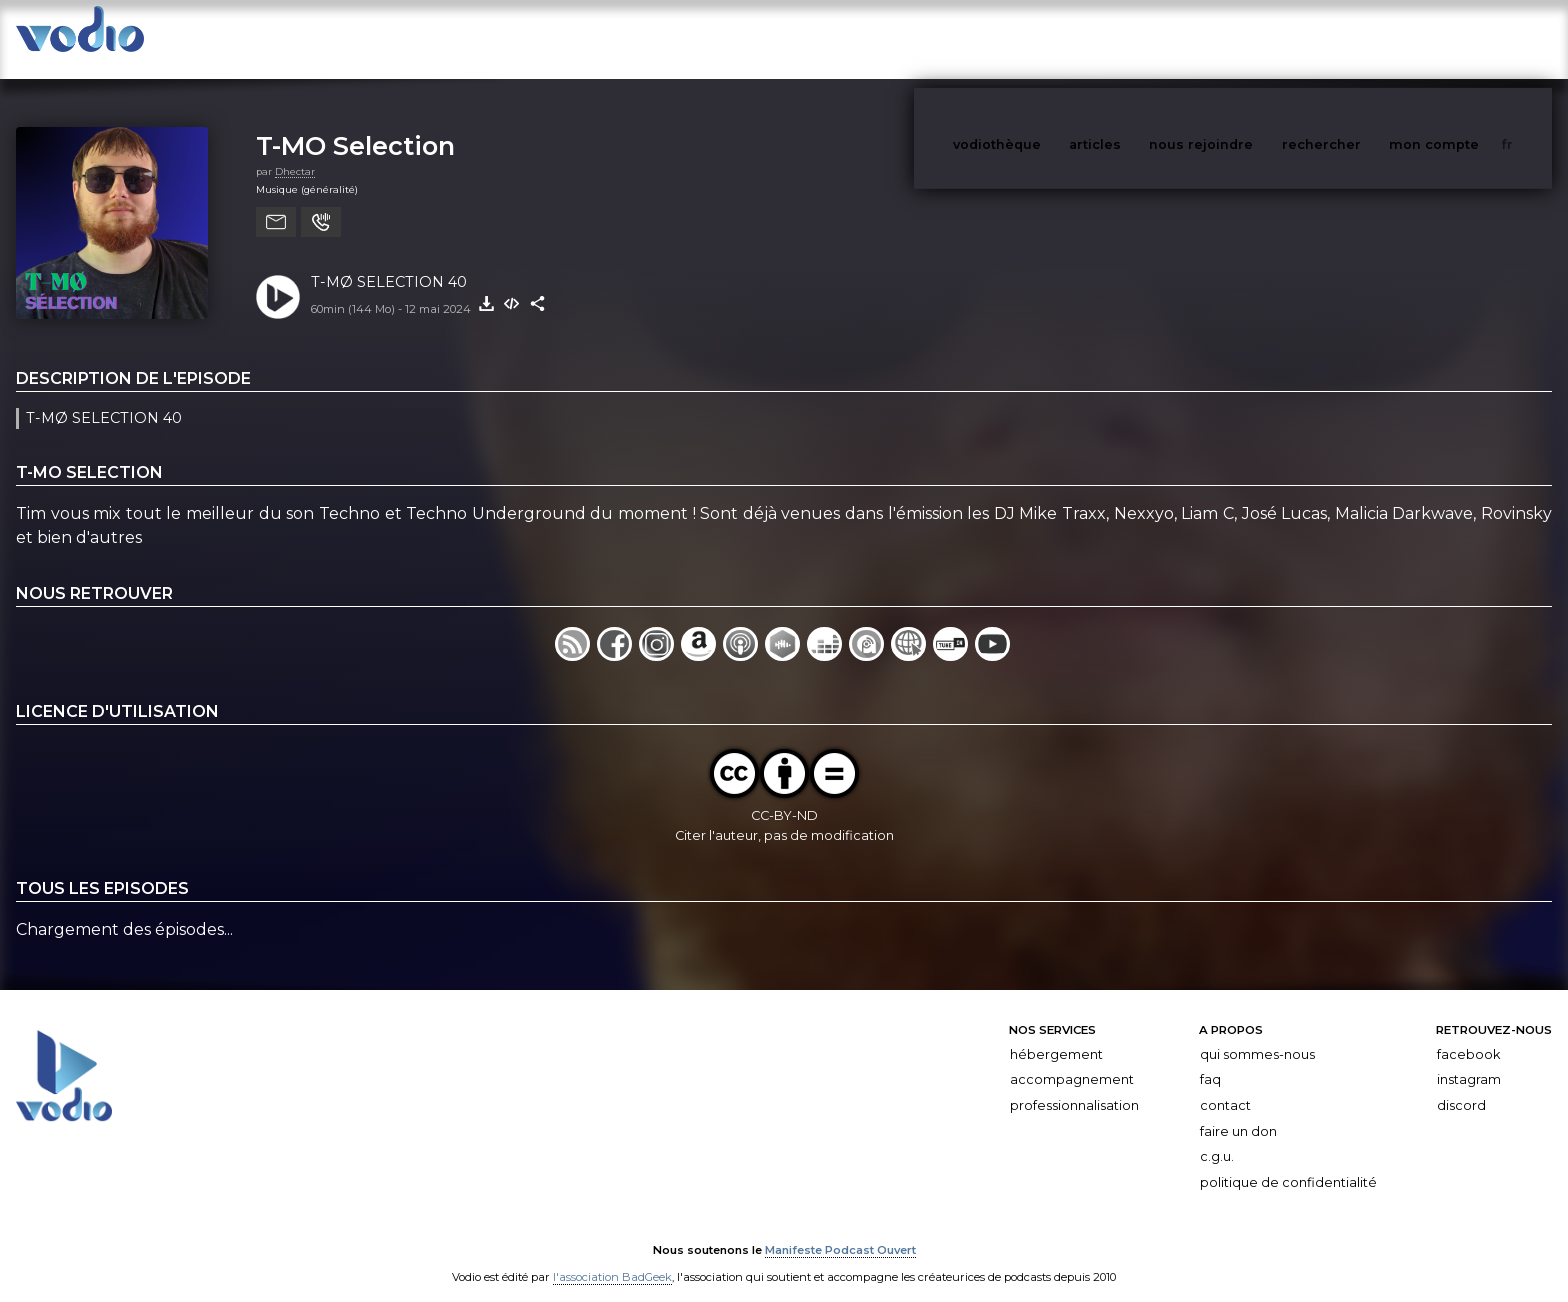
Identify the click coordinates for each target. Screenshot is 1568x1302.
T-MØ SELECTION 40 (389, 262)
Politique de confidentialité (1288, 1162)
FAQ (1210, 1059)
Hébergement (1056, 1034)
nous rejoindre (1242, 38)
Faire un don (1238, 1111)
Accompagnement (1072, 1059)
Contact (1225, 1085)
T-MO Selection (355, 125)
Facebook (1468, 1034)
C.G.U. (1217, 1136)
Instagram (1469, 1059)
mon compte (1467, 38)
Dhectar (295, 151)
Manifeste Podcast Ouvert (840, 1230)
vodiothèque (1045, 38)
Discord (1461, 1085)
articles (1140, 38)
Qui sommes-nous (1257, 1034)
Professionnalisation (1074, 1085)
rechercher (1358, 38)
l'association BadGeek (612, 1258)
